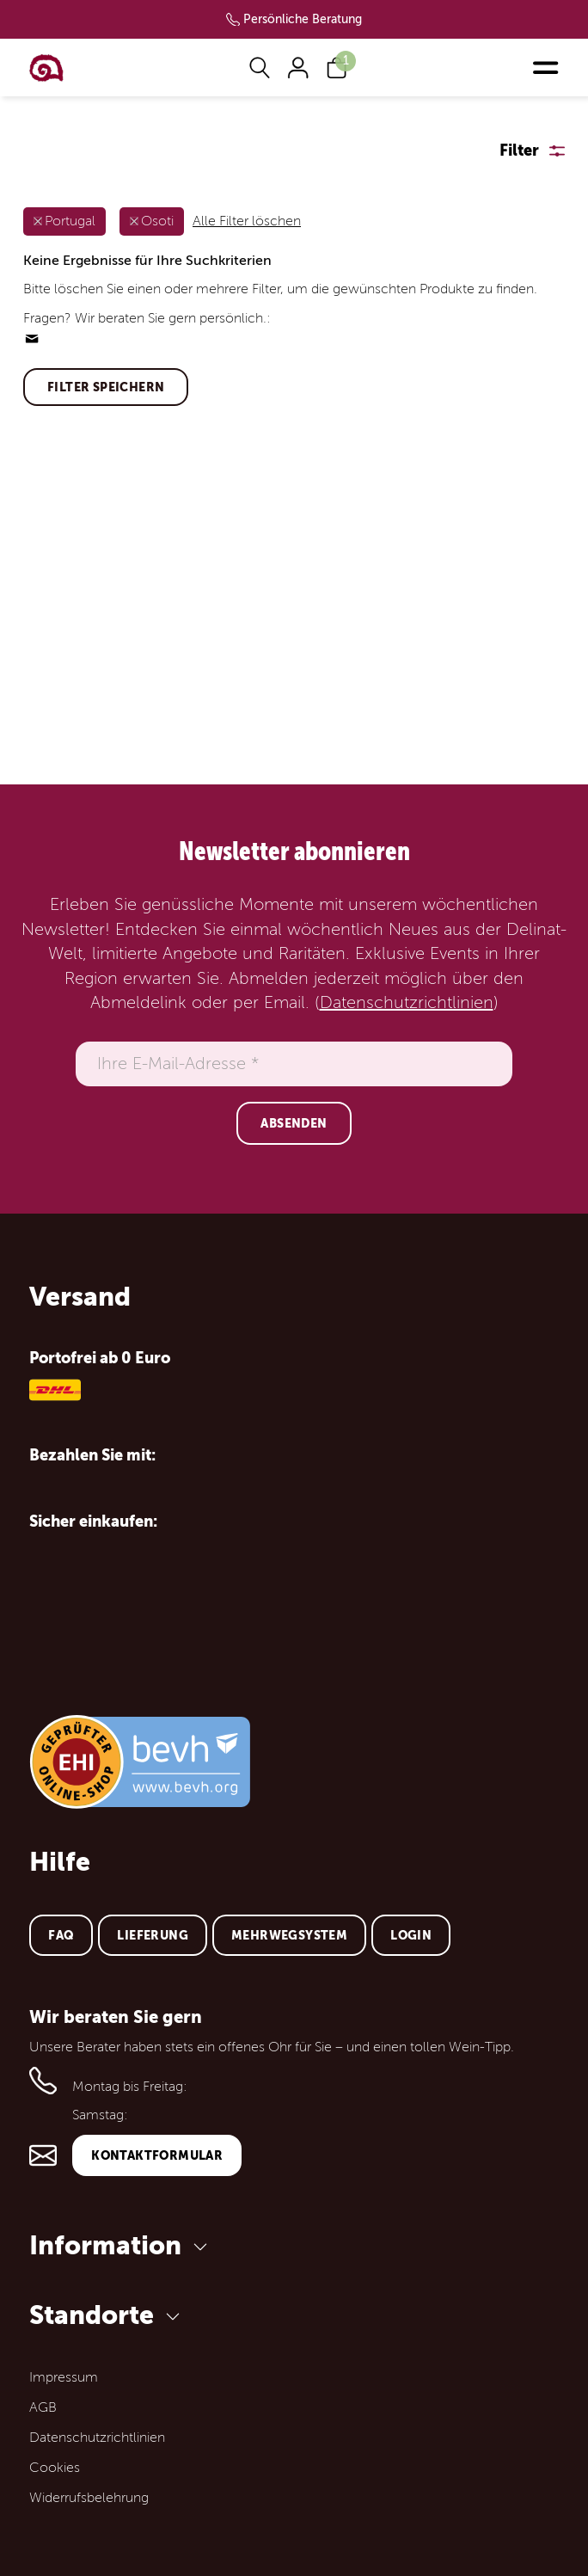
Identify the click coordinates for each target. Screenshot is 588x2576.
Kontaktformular (157, 2155)
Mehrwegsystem (289, 1935)
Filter (519, 150)
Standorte (107, 2315)
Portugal (70, 221)
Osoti (157, 221)
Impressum (63, 2377)
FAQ (61, 1935)
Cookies (54, 2467)
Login (411, 1935)
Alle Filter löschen (247, 221)
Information (121, 2245)
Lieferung (152, 1935)
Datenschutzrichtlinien (406, 1002)
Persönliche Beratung (302, 19)
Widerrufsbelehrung (89, 2497)
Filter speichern (105, 387)
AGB (43, 2407)
